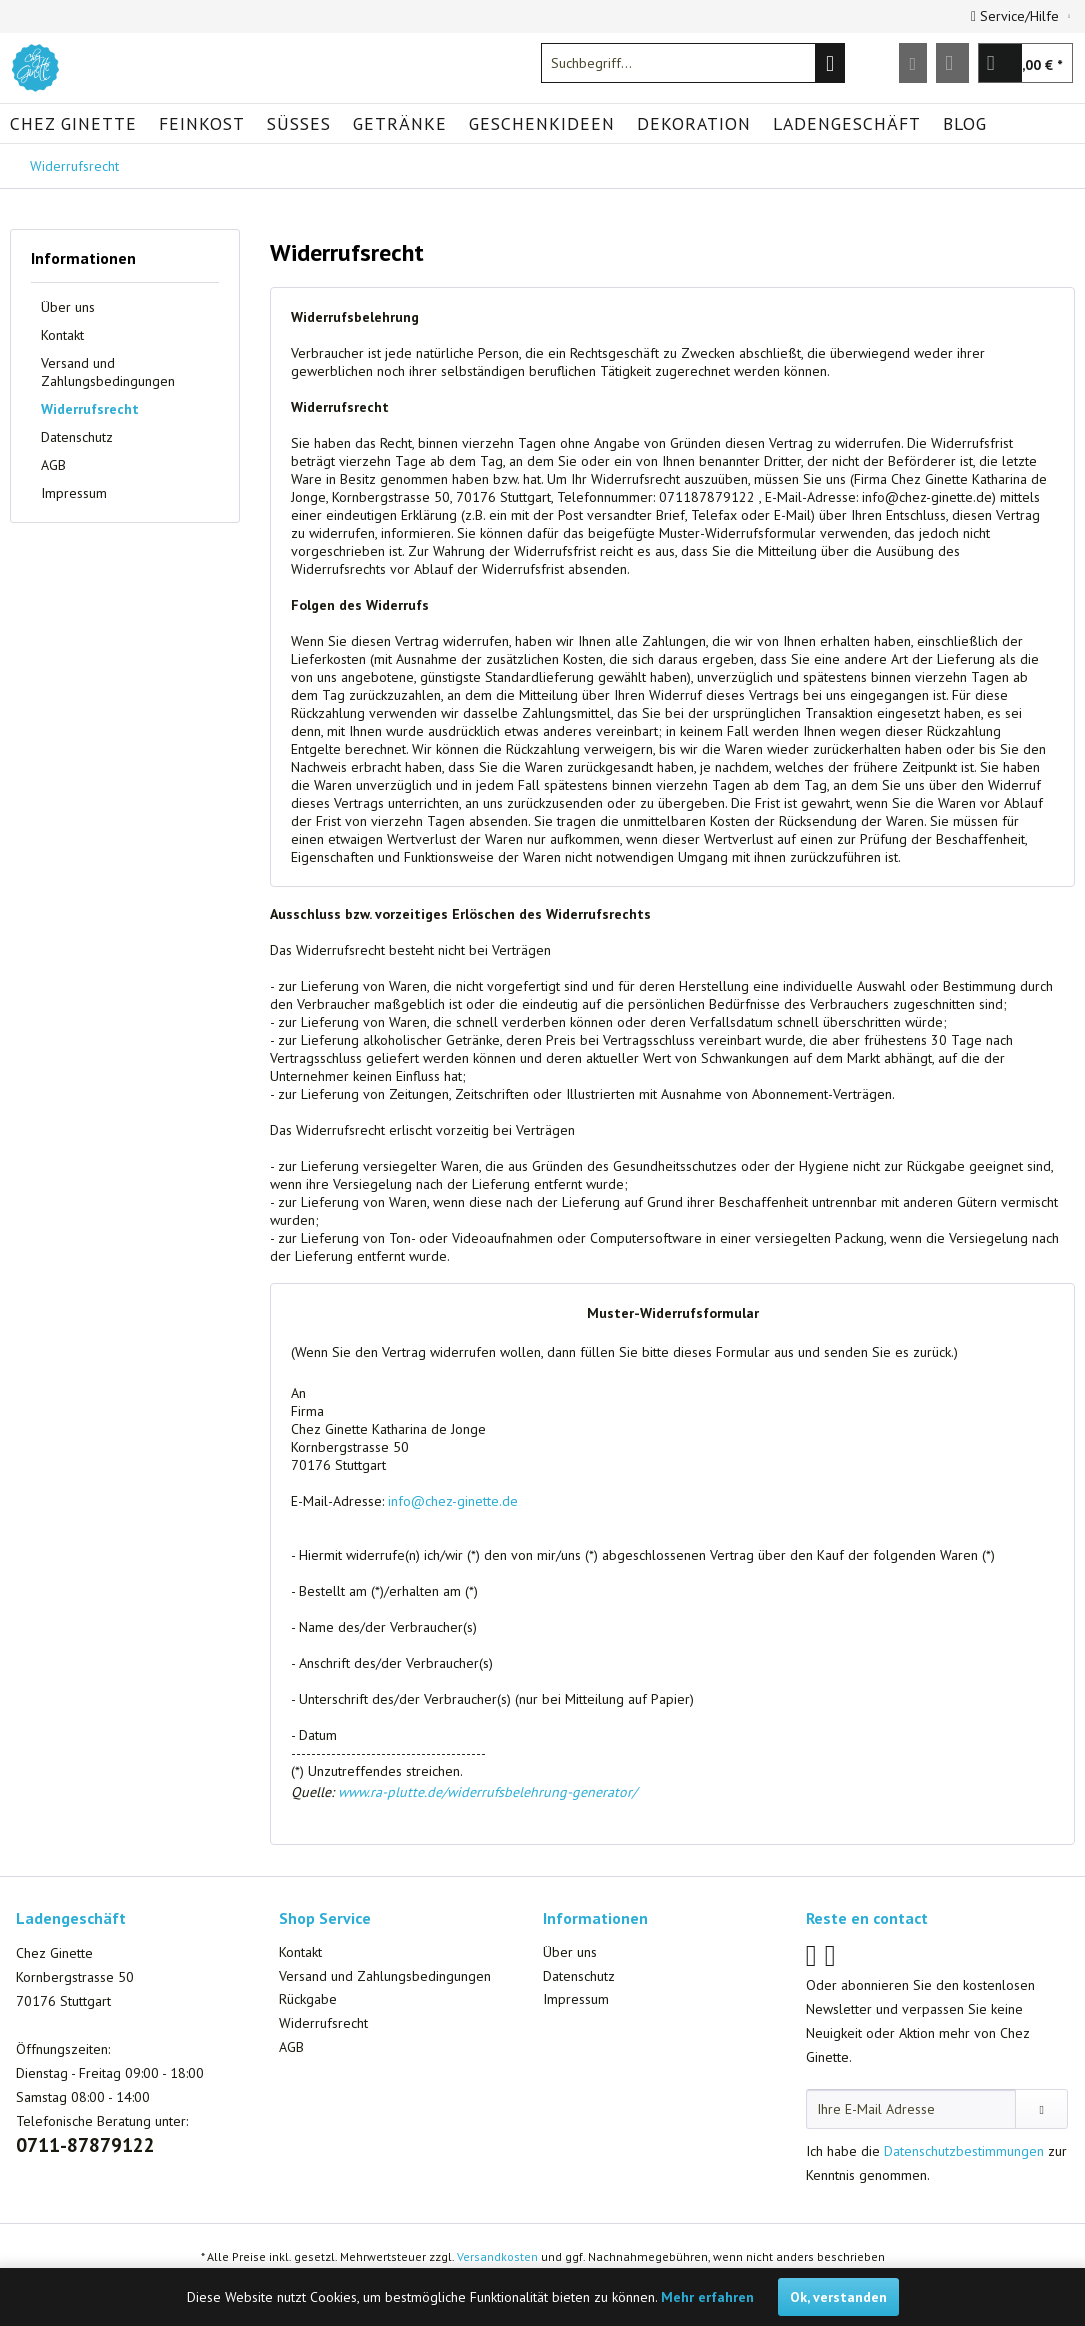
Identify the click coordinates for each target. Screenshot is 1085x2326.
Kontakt (62, 335)
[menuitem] (693, 63)
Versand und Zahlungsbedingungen (108, 372)
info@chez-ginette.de (453, 1501)
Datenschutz (77, 437)
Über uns (68, 307)
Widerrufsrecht (90, 409)
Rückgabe (308, 1999)
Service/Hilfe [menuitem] (1017, 16)
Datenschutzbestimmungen (964, 2151)
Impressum (74, 493)
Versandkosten (497, 2256)
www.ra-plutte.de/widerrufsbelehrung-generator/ (487, 1792)
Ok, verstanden (838, 2297)
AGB (53, 465)
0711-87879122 (85, 2145)
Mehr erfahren (707, 2297)
